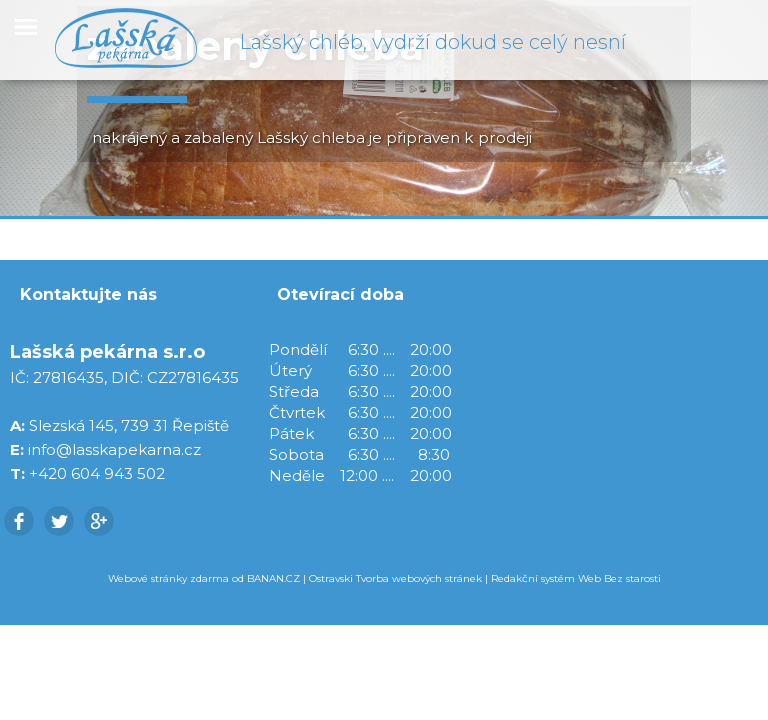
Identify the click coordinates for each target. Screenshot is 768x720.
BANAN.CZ (273, 578)
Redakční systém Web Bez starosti (576, 578)
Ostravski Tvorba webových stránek (395, 578)
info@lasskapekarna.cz (114, 449)
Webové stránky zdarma (168, 578)
